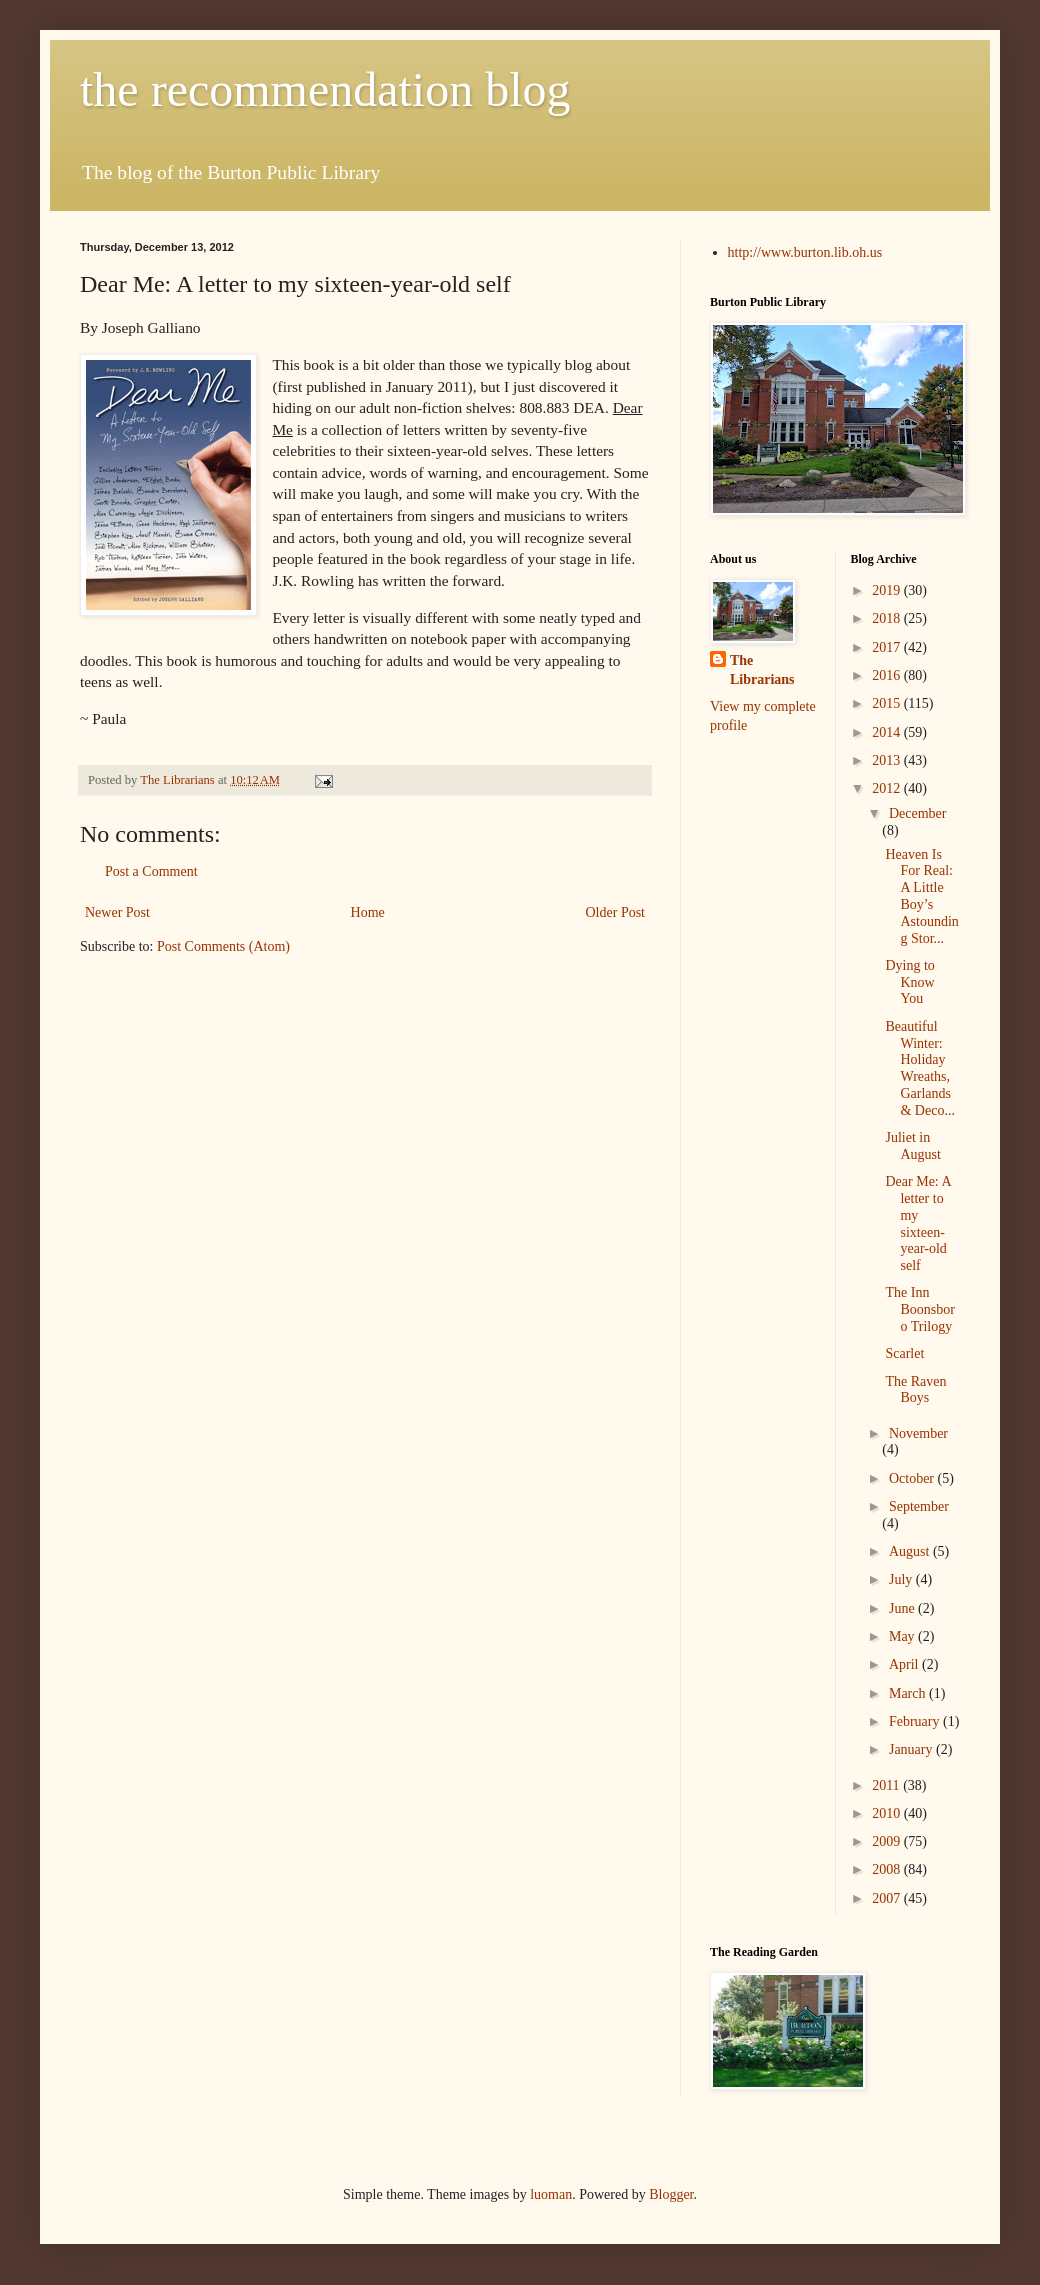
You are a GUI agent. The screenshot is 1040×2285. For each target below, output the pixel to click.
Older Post (616, 912)
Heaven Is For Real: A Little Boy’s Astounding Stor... (921, 896)
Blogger (671, 2194)
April (905, 1664)
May (903, 1636)
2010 (888, 1813)
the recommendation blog (325, 89)
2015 (888, 703)
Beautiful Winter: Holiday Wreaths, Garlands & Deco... (919, 1068)
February (916, 1721)
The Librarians (762, 670)
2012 (888, 788)
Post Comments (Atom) (223, 946)
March (909, 1693)
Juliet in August (912, 1146)
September (919, 1506)
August (911, 1551)
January (912, 1749)
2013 (888, 760)
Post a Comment (151, 871)
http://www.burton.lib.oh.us (805, 252)
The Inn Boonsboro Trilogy (919, 1309)
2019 (888, 590)
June (903, 1608)
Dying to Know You (909, 982)
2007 (888, 1898)
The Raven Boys (915, 1390)
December (918, 813)
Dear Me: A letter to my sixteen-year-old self (917, 1223)
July (902, 1579)
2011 (887, 1785)
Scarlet (904, 1353)
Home (368, 912)
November (918, 1433)
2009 (888, 1841)
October (913, 1478)
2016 (888, 675)
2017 (888, 647)
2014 (888, 732)
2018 (888, 618)
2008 (888, 1869)
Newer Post (117, 912)
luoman (551, 2194)
